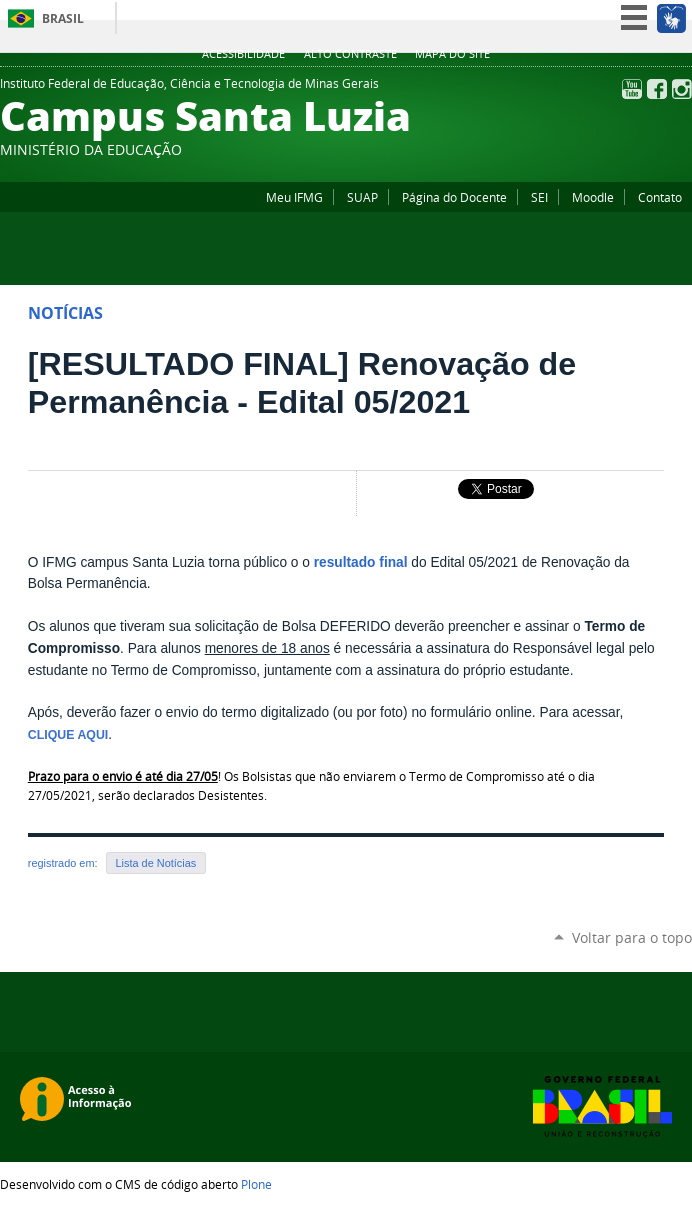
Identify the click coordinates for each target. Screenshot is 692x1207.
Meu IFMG (294, 197)
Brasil (63, 18)
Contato (660, 197)
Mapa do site (452, 54)
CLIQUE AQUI (68, 735)
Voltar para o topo (632, 937)
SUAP (362, 197)
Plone (256, 1184)
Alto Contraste (350, 54)
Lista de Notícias (156, 863)
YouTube (632, 89)
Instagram (682, 89)
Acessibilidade (243, 54)
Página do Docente (454, 197)
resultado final (361, 562)
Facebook (657, 89)
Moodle (593, 197)
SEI (539, 197)
